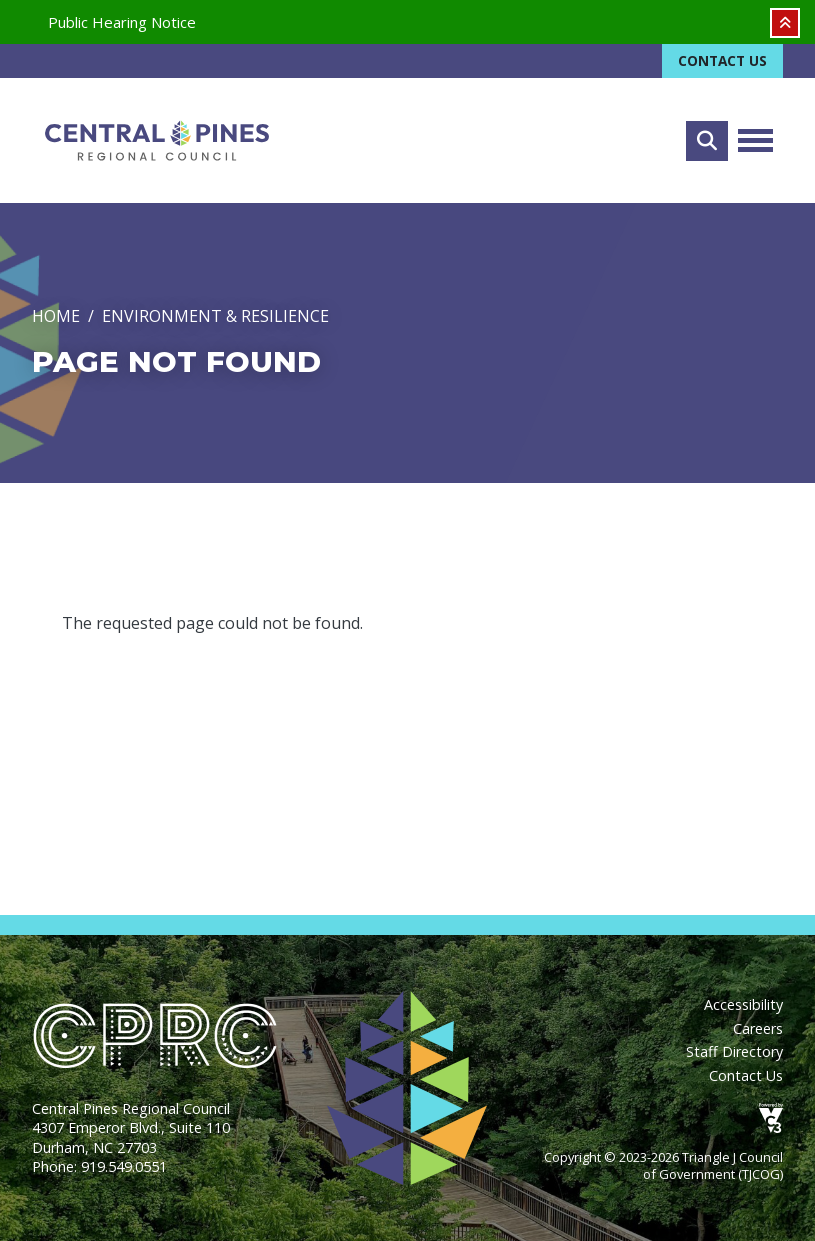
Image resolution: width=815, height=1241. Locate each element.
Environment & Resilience (215, 316)
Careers (758, 1028)
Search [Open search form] (707, 141)
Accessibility (743, 1004)
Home (56, 316)
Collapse (785, 23)
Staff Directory (734, 1051)
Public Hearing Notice (122, 22)
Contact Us (722, 60)
